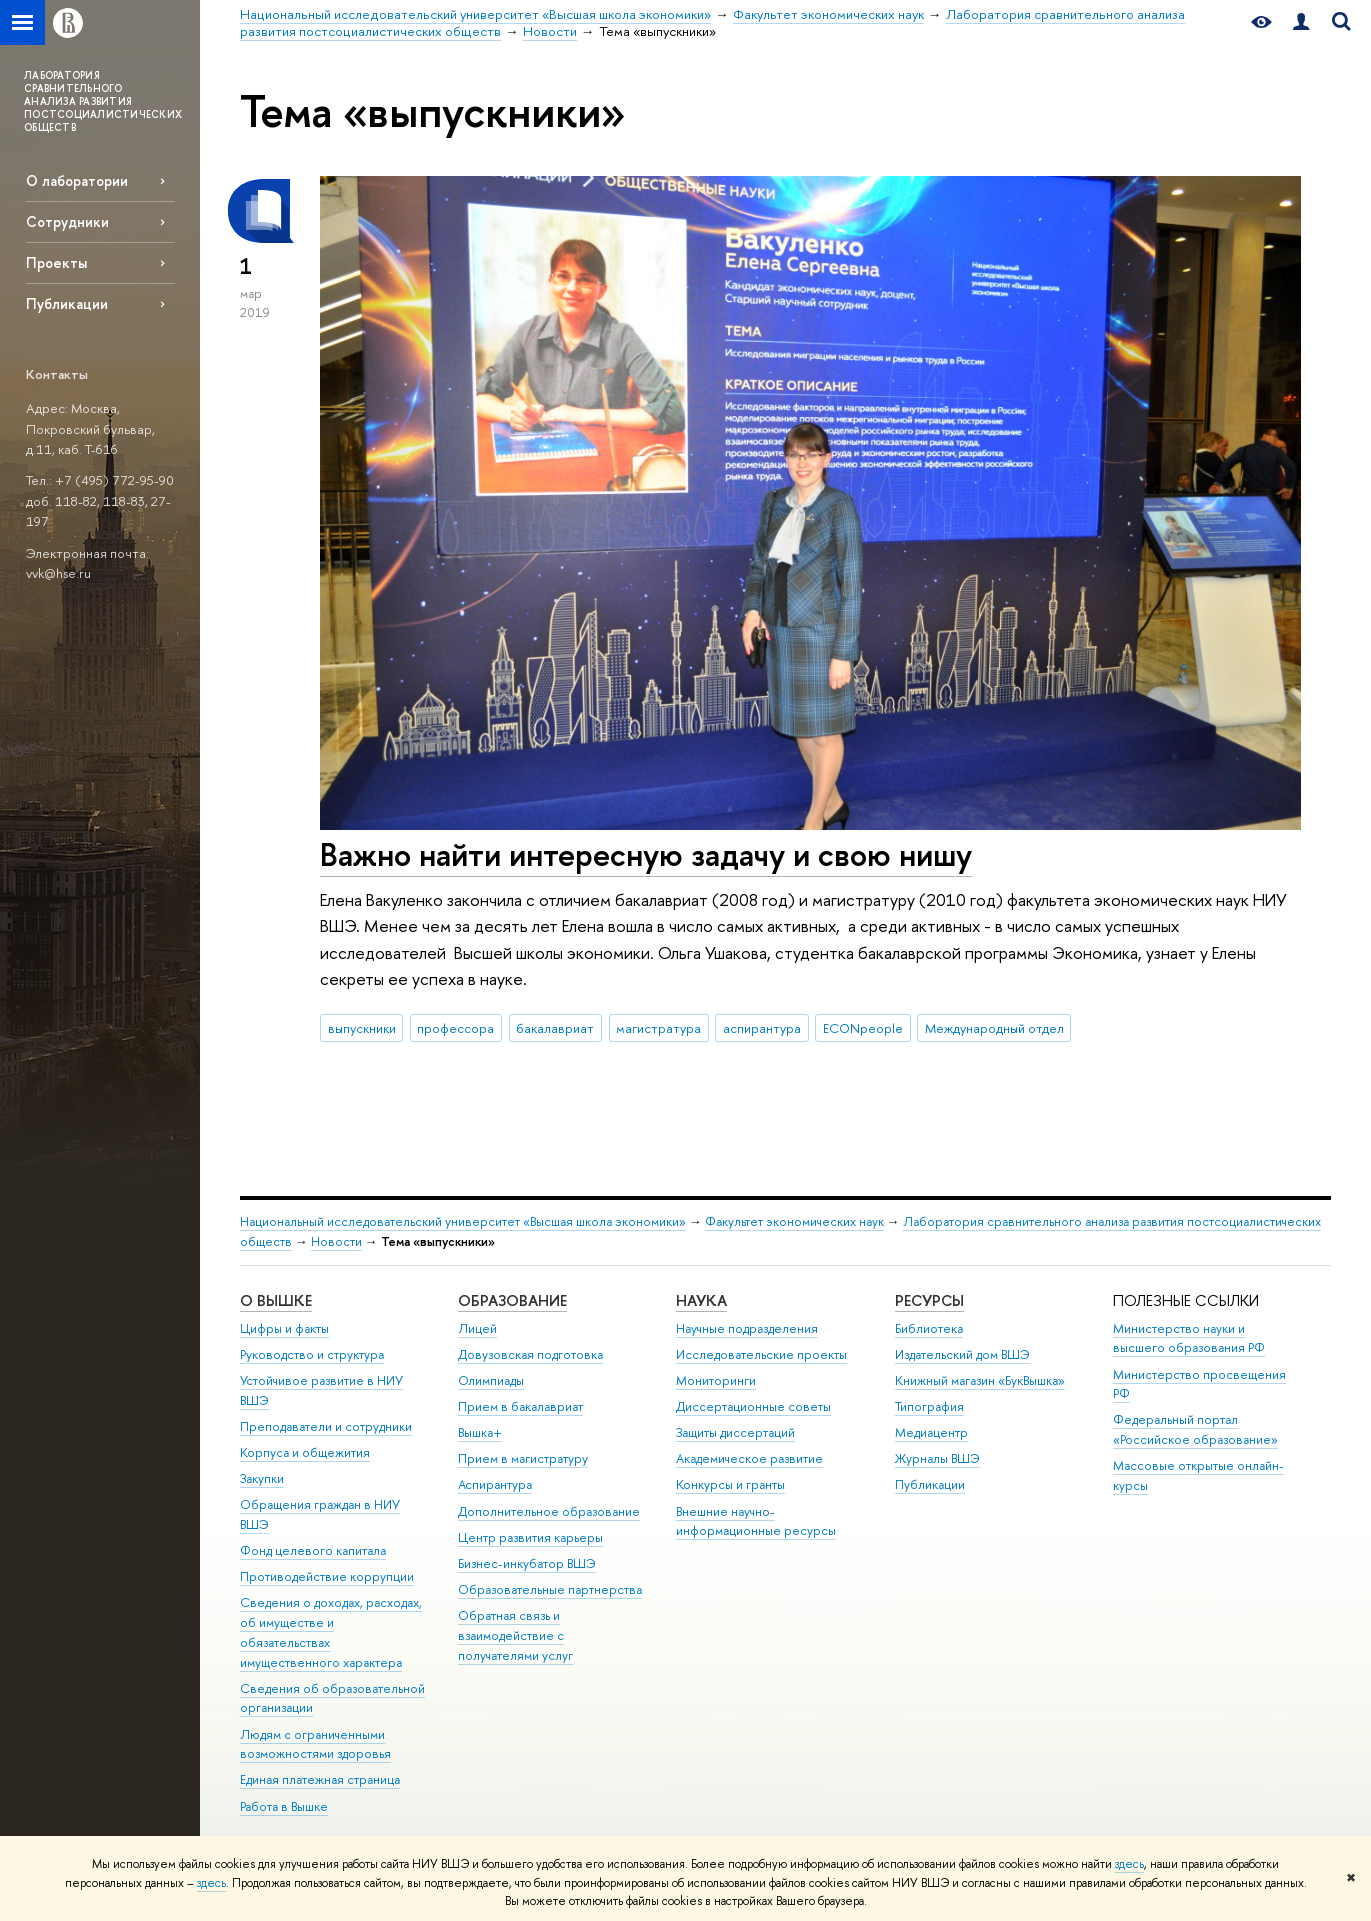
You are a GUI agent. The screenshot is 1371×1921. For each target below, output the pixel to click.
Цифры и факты (284, 1328)
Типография (929, 1406)
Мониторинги (716, 1380)
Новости (336, 1241)
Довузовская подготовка (530, 1354)
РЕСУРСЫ (929, 1300)
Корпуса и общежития (305, 1452)
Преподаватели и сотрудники (326, 1426)
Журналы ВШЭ (937, 1458)
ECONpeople (863, 1028)
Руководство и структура (312, 1354)
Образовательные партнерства (550, 1589)
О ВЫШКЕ (276, 1300)
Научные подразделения (747, 1328)
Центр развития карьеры (530, 1537)
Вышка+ (480, 1432)
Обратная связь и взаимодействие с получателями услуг (515, 1635)
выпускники (362, 1028)
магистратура (658, 1028)
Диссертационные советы (753, 1406)
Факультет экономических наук (794, 1221)
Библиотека (929, 1328)
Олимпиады (491, 1380)
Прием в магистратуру (523, 1458)
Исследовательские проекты (761, 1354)
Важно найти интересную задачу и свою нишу (646, 854)
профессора (455, 1028)
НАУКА (701, 1300)
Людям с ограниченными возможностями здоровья (315, 1744)
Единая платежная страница (320, 1779)
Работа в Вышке (284, 1806)
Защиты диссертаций (735, 1432)
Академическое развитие (749, 1458)
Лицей (477, 1328)
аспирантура (762, 1028)
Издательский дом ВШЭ (962, 1354)
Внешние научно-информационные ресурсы (756, 1521)
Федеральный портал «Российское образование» (1195, 1429)
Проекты (56, 262)
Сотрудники (67, 221)
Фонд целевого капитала (313, 1550)
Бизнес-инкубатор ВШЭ (527, 1563)
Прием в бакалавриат (520, 1406)
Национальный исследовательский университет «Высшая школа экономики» (463, 1221)
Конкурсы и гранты (730, 1484)
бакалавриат (555, 1028)
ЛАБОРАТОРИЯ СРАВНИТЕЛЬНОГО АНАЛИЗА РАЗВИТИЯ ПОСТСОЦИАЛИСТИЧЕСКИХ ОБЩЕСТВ (103, 101)
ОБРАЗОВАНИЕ (512, 1300)
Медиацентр (931, 1432)
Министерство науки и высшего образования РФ (1189, 1338)
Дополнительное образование (549, 1511)
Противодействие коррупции (327, 1576)
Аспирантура (495, 1484)
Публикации (67, 303)
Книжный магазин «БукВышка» (980, 1380)
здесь (1129, 1864)
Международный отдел (994, 1028)
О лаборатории (77, 180)
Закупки (262, 1478)
